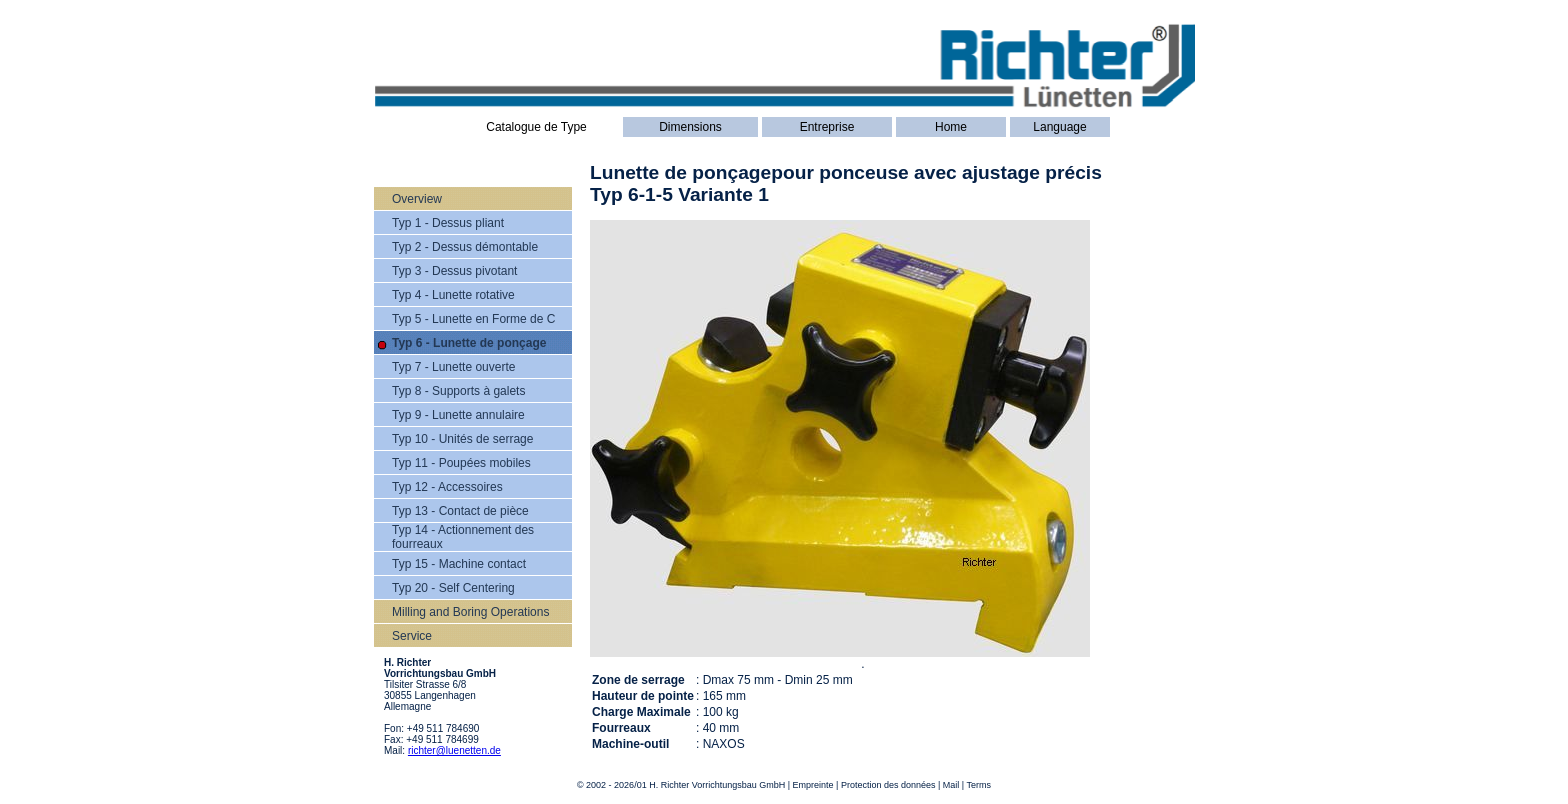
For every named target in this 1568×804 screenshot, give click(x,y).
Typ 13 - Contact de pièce (460, 511)
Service (412, 636)
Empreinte (813, 785)
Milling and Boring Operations (470, 612)
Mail (951, 785)
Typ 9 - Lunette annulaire (458, 415)
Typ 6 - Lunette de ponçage (469, 343)
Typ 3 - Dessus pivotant (454, 271)
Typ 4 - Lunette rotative (453, 295)
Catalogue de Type (536, 127)
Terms (979, 785)
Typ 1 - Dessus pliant (448, 223)
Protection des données (888, 785)
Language (1059, 127)
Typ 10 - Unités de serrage (462, 439)
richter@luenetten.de (454, 750)
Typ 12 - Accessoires (447, 487)
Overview (417, 199)
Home (951, 127)
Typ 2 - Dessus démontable (465, 247)
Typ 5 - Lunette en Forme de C (473, 319)
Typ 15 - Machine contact (459, 564)
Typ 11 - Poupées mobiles (461, 463)
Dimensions (690, 127)
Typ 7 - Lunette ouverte (453, 367)
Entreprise (827, 127)
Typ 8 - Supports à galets (458, 391)
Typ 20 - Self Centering (453, 588)
